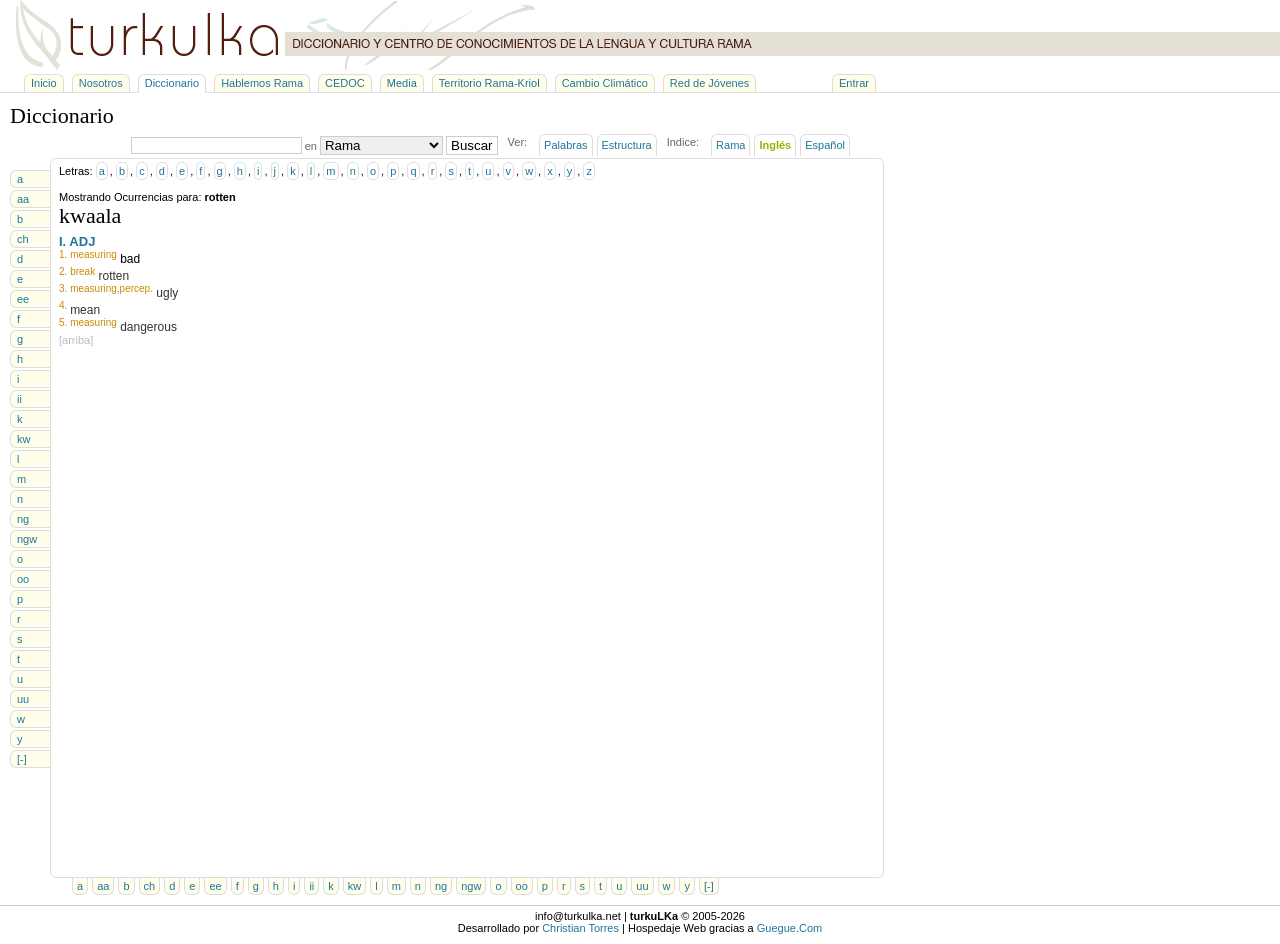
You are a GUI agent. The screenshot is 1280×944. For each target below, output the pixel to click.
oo (23, 579)
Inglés (775, 145)
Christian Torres (580, 928)
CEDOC (345, 83)
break (82, 271)
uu (23, 699)
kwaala (90, 215)
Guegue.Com (789, 928)
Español (825, 145)
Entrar (854, 83)
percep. (136, 288)
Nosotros (101, 83)
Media (402, 83)
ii (19, 399)
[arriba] (76, 340)
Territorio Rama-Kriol (489, 83)
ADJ (82, 241)
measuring (93, 254)
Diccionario (172, 83)
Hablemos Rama (262, 83)
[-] (22, 759)
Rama (730, 145)
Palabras (565, 145)
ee (23, 299)
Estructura (627, 145)
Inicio (44, 83)
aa (23, 199)
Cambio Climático (605, 83)
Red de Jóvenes (710, 83)
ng (23, 519)
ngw (27, 539)
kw (23, 439)
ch (23, 239)
